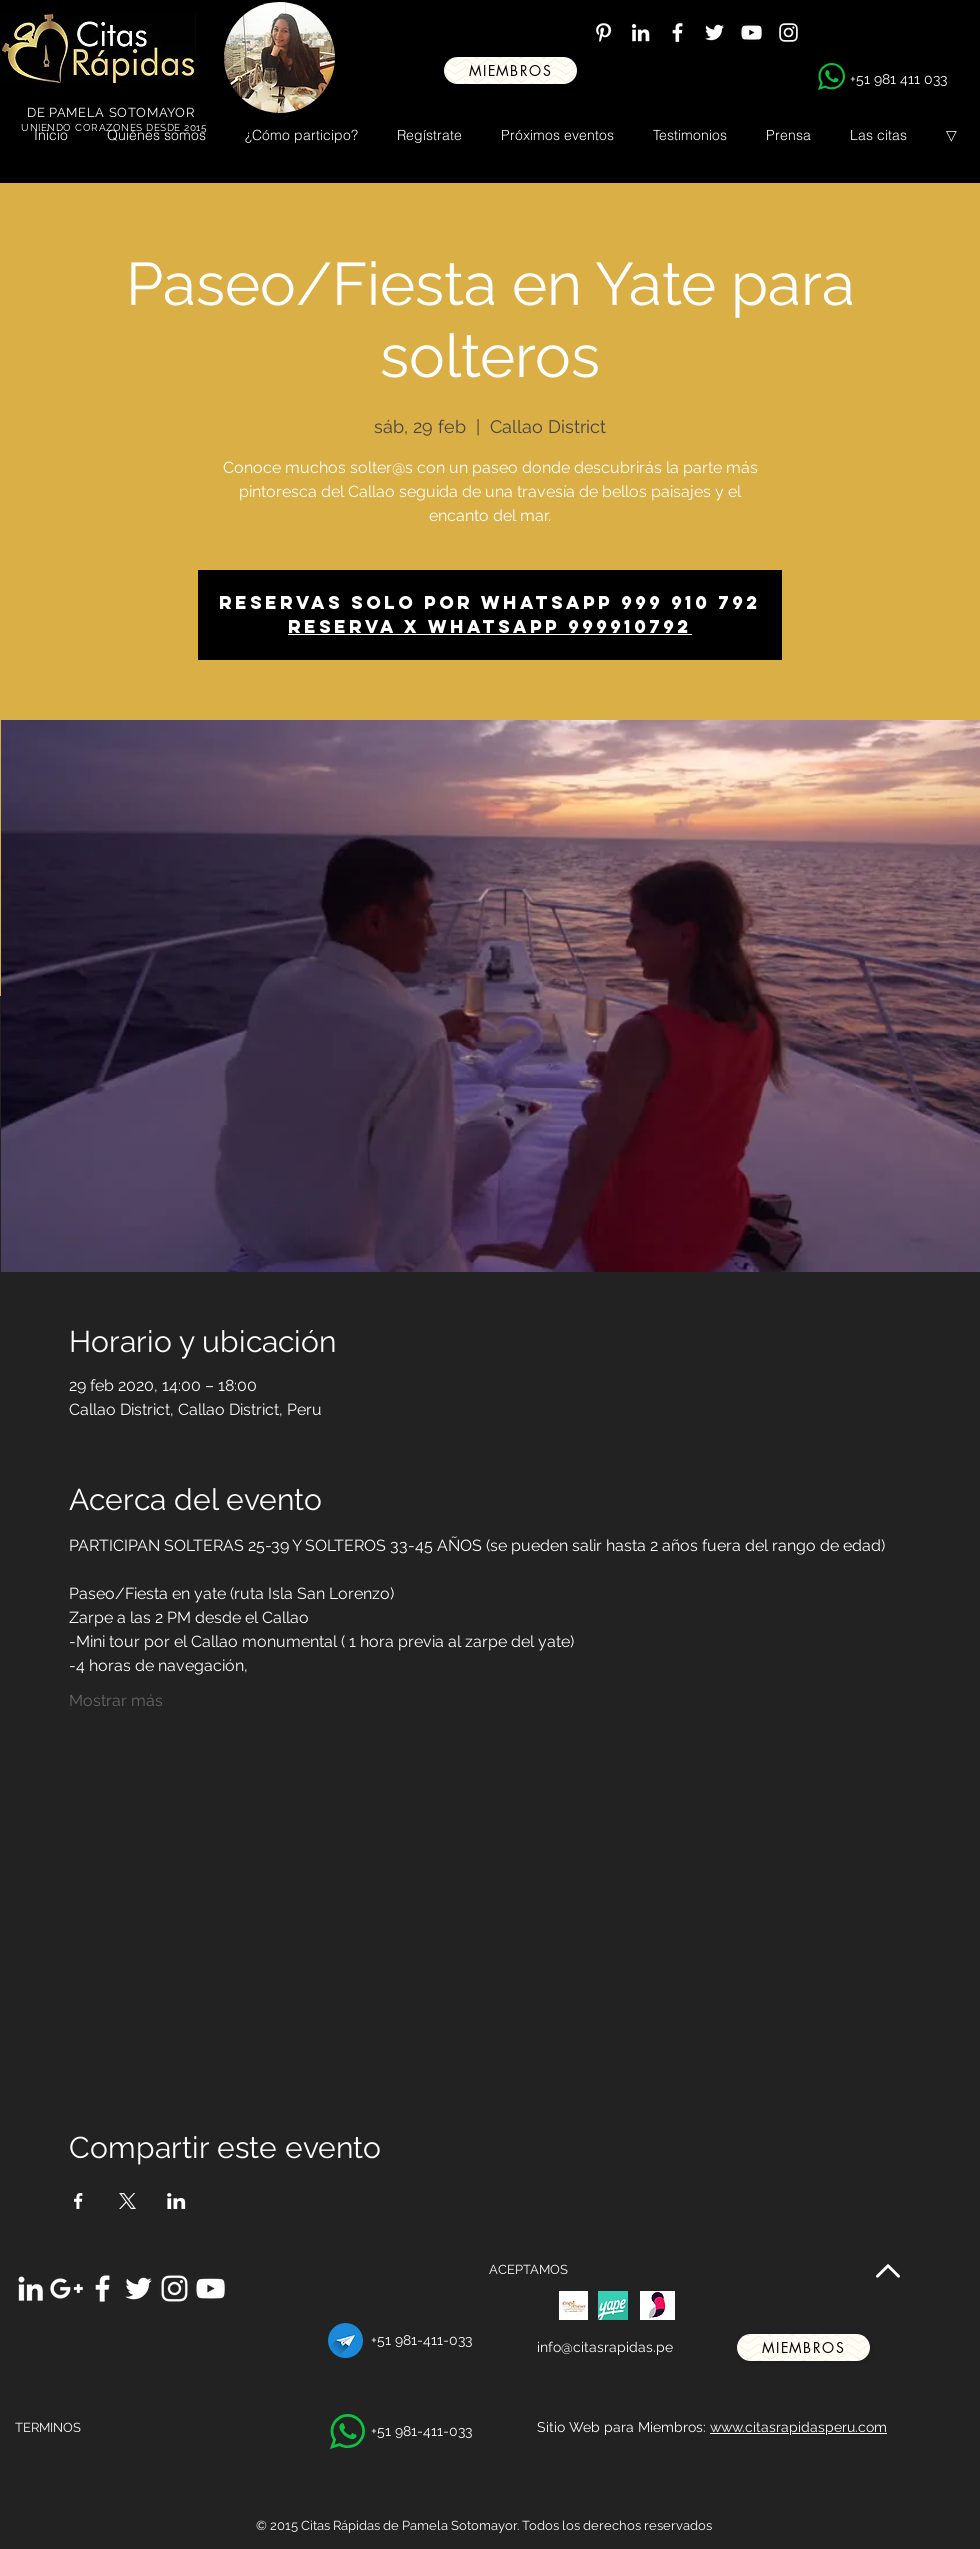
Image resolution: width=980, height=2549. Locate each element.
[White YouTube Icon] (751, 32)
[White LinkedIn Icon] (640, 32)
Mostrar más (116, 1700)
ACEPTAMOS (528, 2269)
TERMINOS (48, 2427)
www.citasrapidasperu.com (798, 2427)
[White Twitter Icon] (714, 32)
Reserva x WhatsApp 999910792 (490, 626)
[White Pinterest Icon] (603, 32)
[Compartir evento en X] (127, 2201)
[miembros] (510, 70)
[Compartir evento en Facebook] (78, 2201)
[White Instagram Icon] (788, 32)
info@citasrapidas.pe (605, 2347)
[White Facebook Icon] (677, 32)
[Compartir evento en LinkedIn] (176, 2201)
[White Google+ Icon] (66, 2288)
